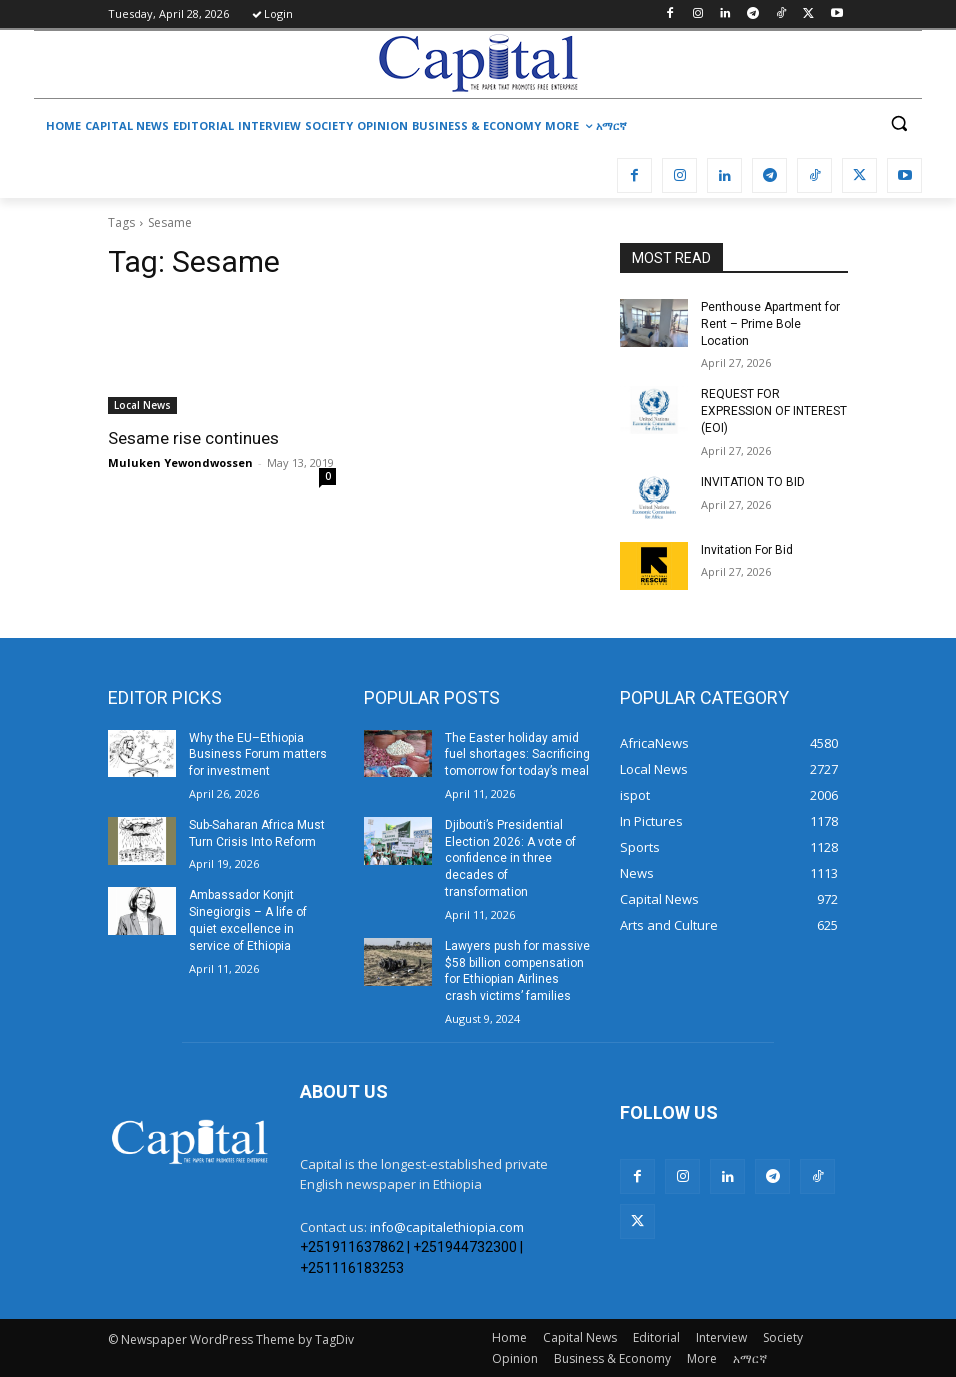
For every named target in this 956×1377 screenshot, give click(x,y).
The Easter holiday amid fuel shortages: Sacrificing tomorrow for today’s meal (517, 755)
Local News (142, 405)
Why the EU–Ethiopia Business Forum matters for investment (258, 755)
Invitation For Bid (747, 550)
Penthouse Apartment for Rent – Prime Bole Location (770, 324)
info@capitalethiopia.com (447, 1227)
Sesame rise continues (193, 438)
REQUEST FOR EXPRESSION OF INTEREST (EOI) (774, 411)
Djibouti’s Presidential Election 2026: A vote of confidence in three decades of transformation (510, 858)
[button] (898, 123)
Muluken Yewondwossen (180, 462)
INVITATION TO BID (753, 482)
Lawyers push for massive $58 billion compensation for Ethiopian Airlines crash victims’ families (517, 971)
